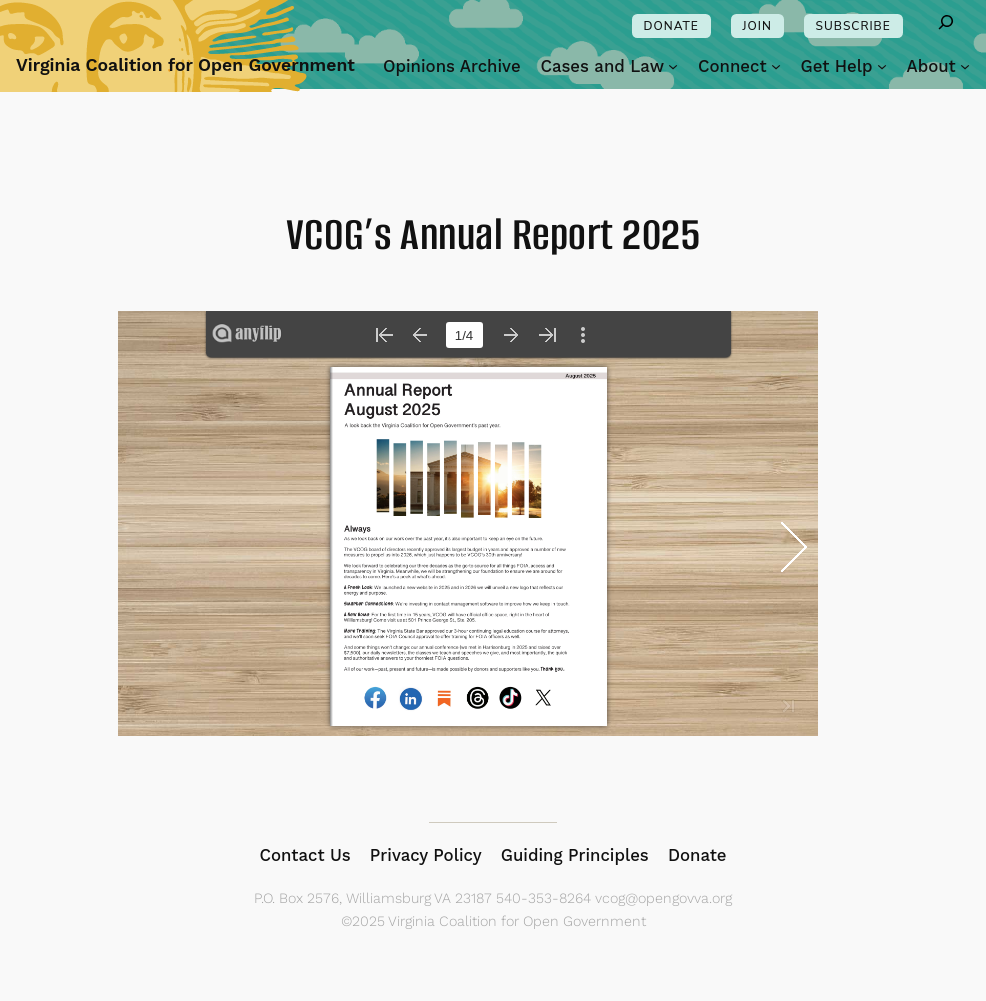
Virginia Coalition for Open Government (185, 65)
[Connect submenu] (776, 66)
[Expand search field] (946, 26)
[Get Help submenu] (882, 66)
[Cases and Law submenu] (673, 66)
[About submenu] (965, 66)
